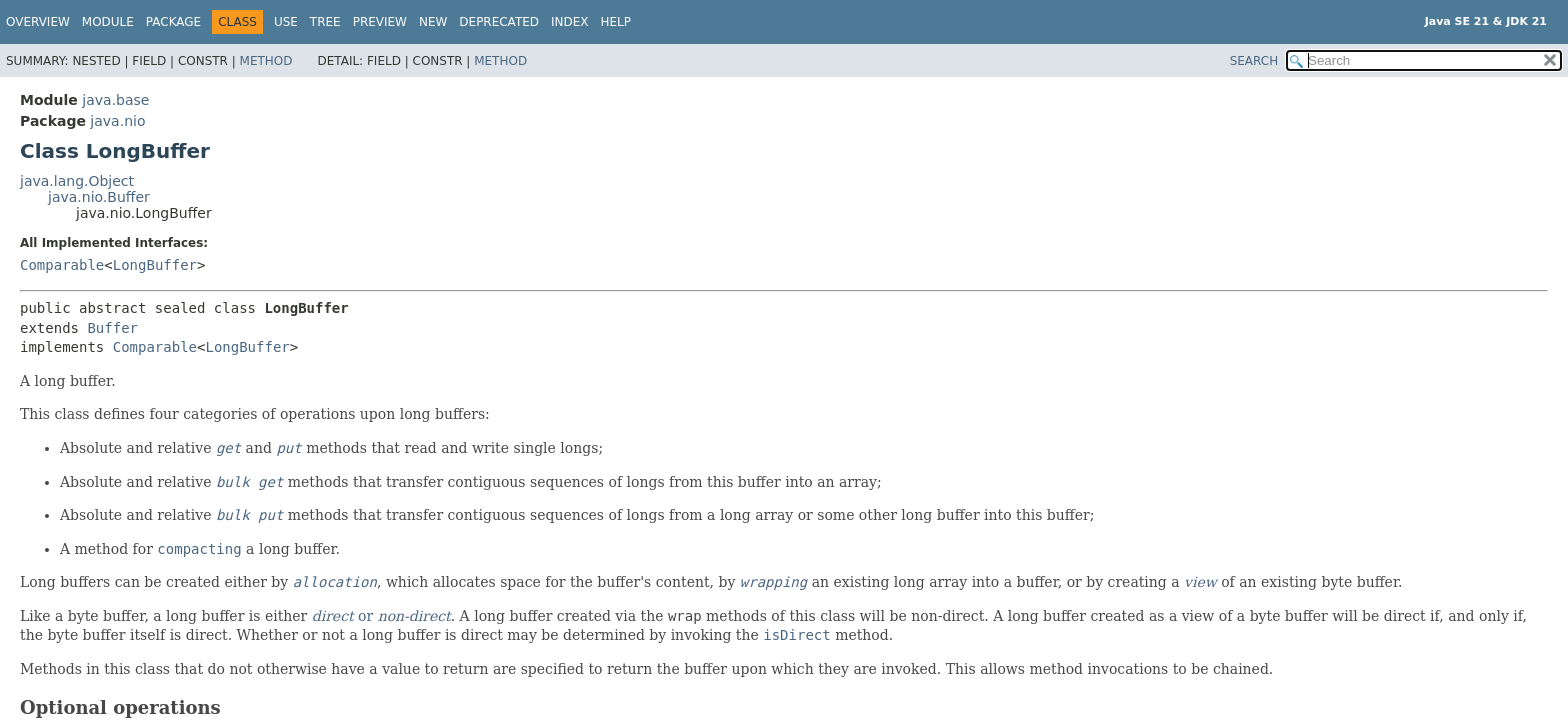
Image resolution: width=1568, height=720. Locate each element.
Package (173, 22)
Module (108, 22)
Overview (38, 22)
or (381, 616)
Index (570, 22)
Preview (380, 22)
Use (286, 22)
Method (266, 61)
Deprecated (499, 22)
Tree (325, 22)
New (433, 22)
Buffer (112, 328)
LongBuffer (155, 265)
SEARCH (1254, 61)
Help (616, 22)
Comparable (62, 265)
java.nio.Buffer (99, 197)
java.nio (117, 121)
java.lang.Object (77, 181)
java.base (115, 100)
